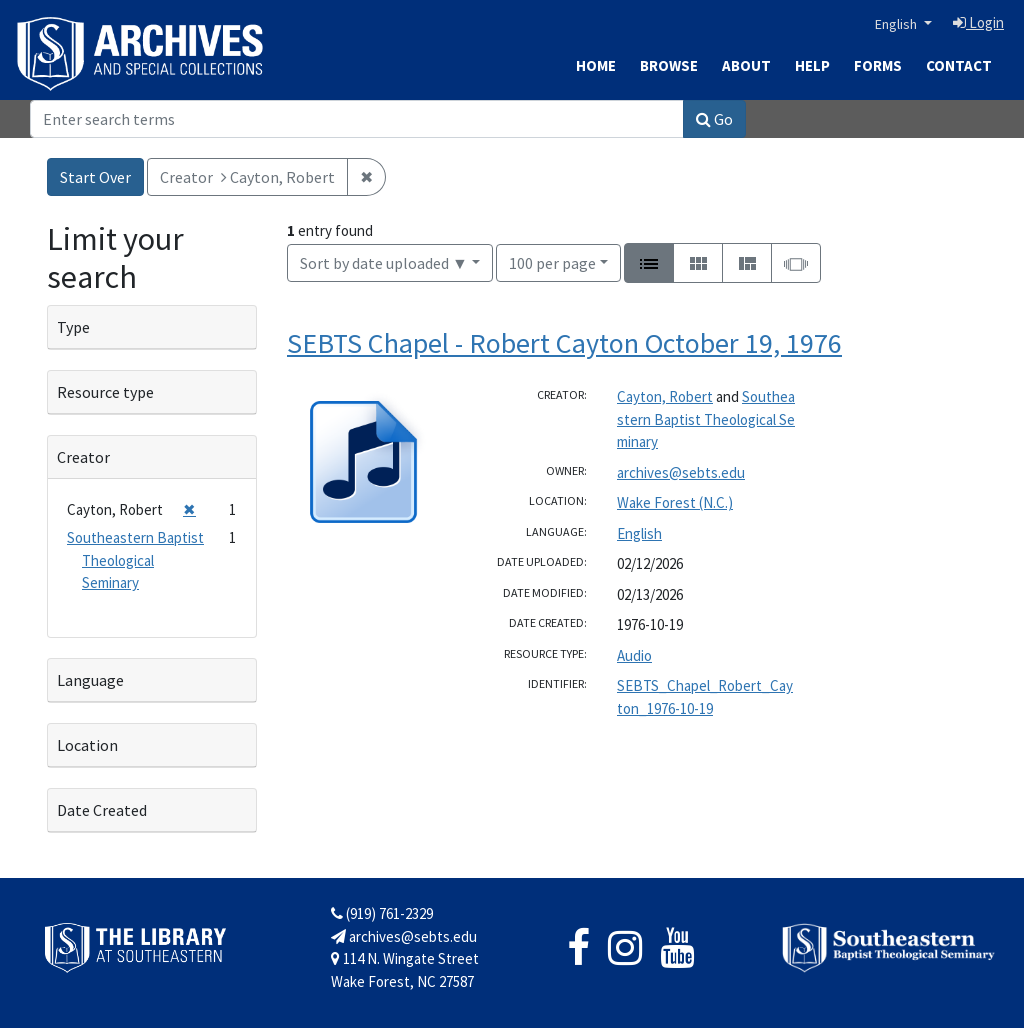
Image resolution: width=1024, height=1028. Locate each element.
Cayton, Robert (665, 396)
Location (87, 745)
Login (978, 22)
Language (90, 680)
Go (714, 119)
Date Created (102, 810)
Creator (83, 457)
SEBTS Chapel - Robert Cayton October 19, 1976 (564, 343)
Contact (959, 65)
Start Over (95, 177)
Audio (634, 655)
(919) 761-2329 (382, 913)
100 (552, 261)
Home (596, 65)
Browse (669, 65)
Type (73, 327)
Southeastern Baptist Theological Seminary (706, 419)
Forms (878, 65)
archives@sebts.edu (681, 472)
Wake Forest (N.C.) (675, 502)
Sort (384, 263)
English (897, 24)
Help (812, 65)
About (746, 65)
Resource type (105, 392)
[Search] (357, 119)
